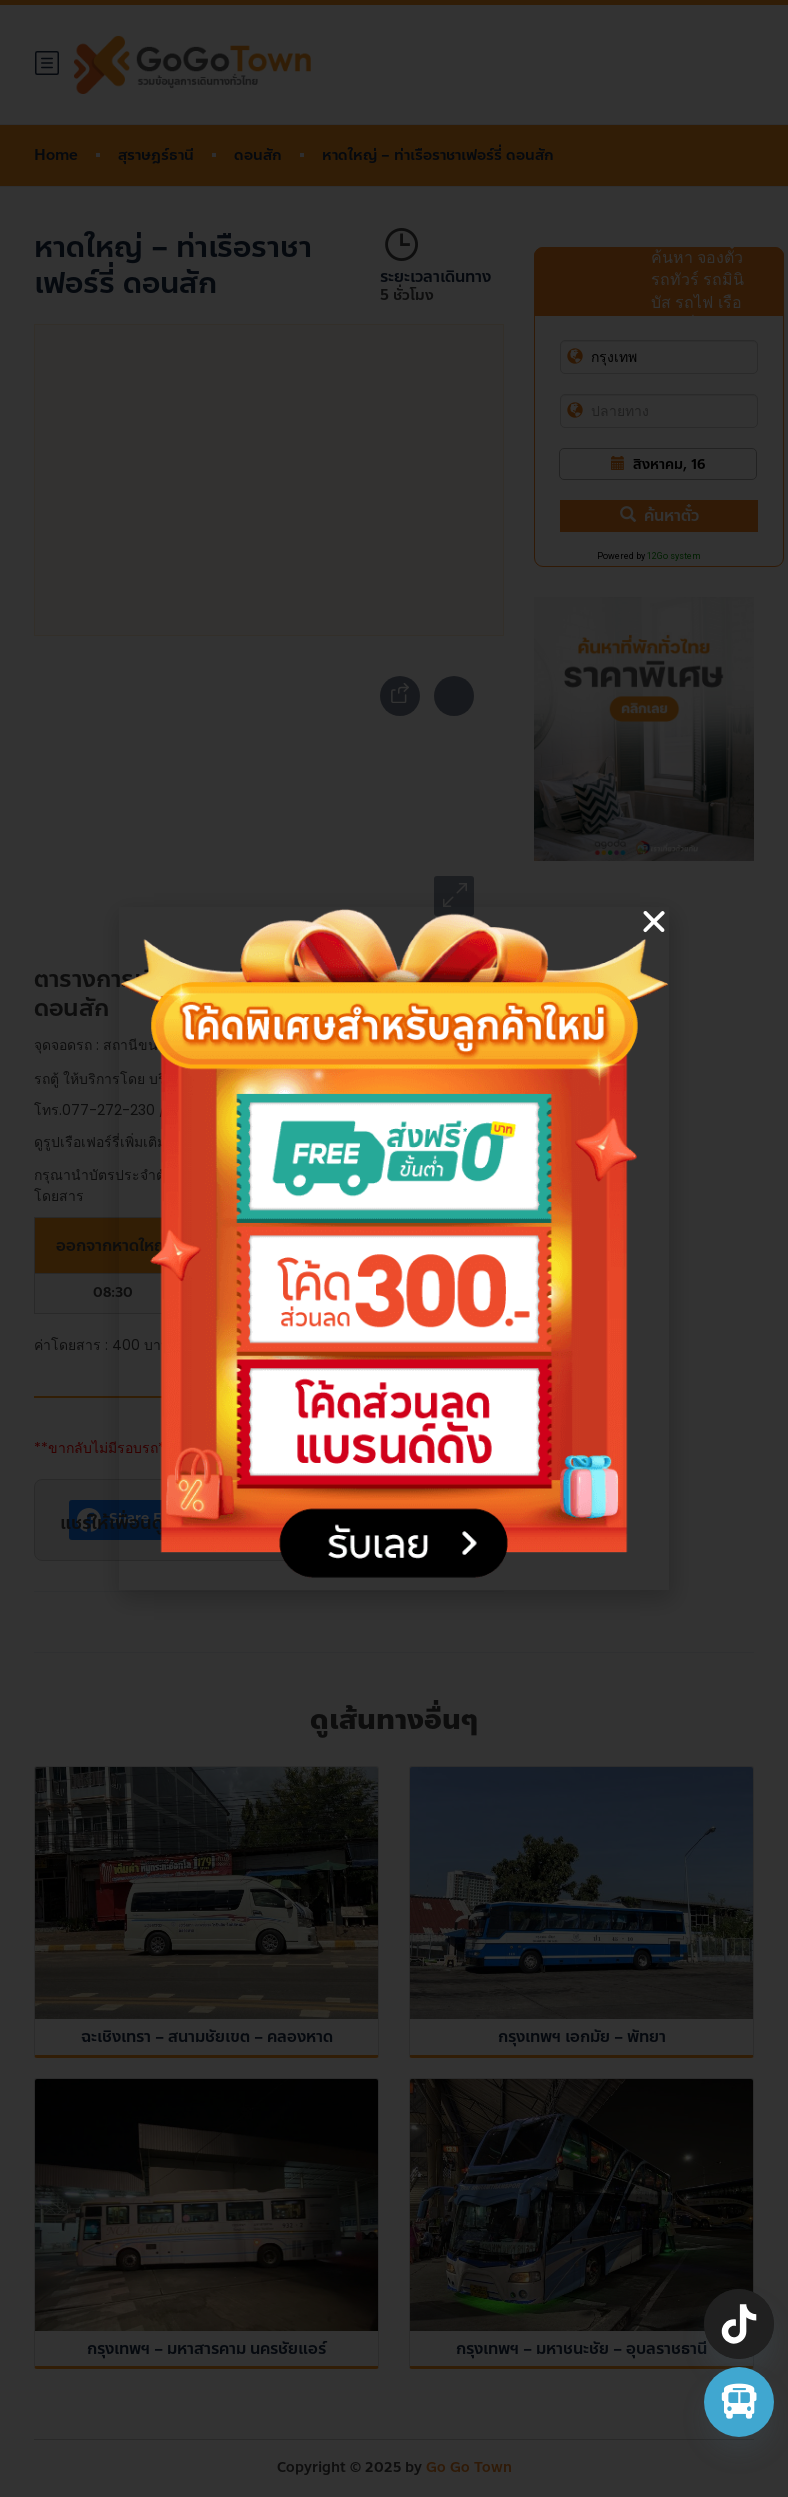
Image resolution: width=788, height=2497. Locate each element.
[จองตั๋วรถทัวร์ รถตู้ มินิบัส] (739, 2402)
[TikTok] (739, 2324)
